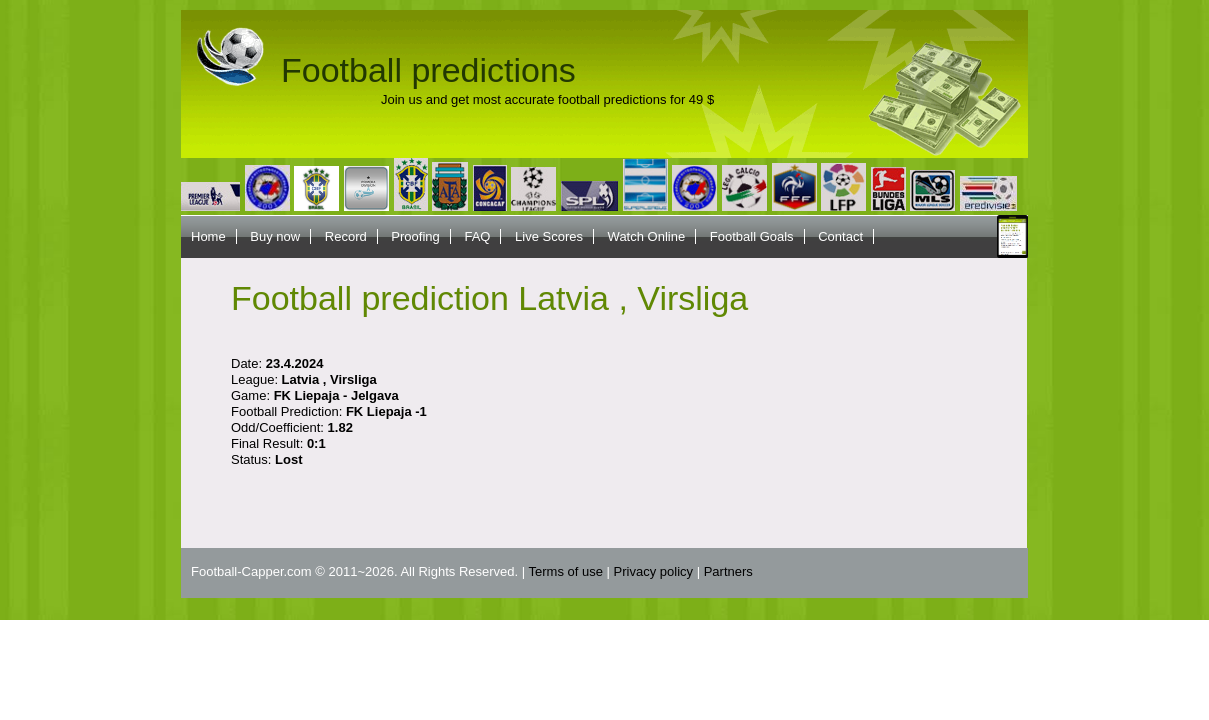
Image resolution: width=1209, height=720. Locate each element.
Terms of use (566, 571)
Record (346, 236)
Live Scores (549, 236)
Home (208, 236)
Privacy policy (653, 571)
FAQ (477, 236)
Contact (840, 236)
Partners (728, 571)
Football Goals (752, 236)
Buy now (275, 236)
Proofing (415, 236)
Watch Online (647, 236)
